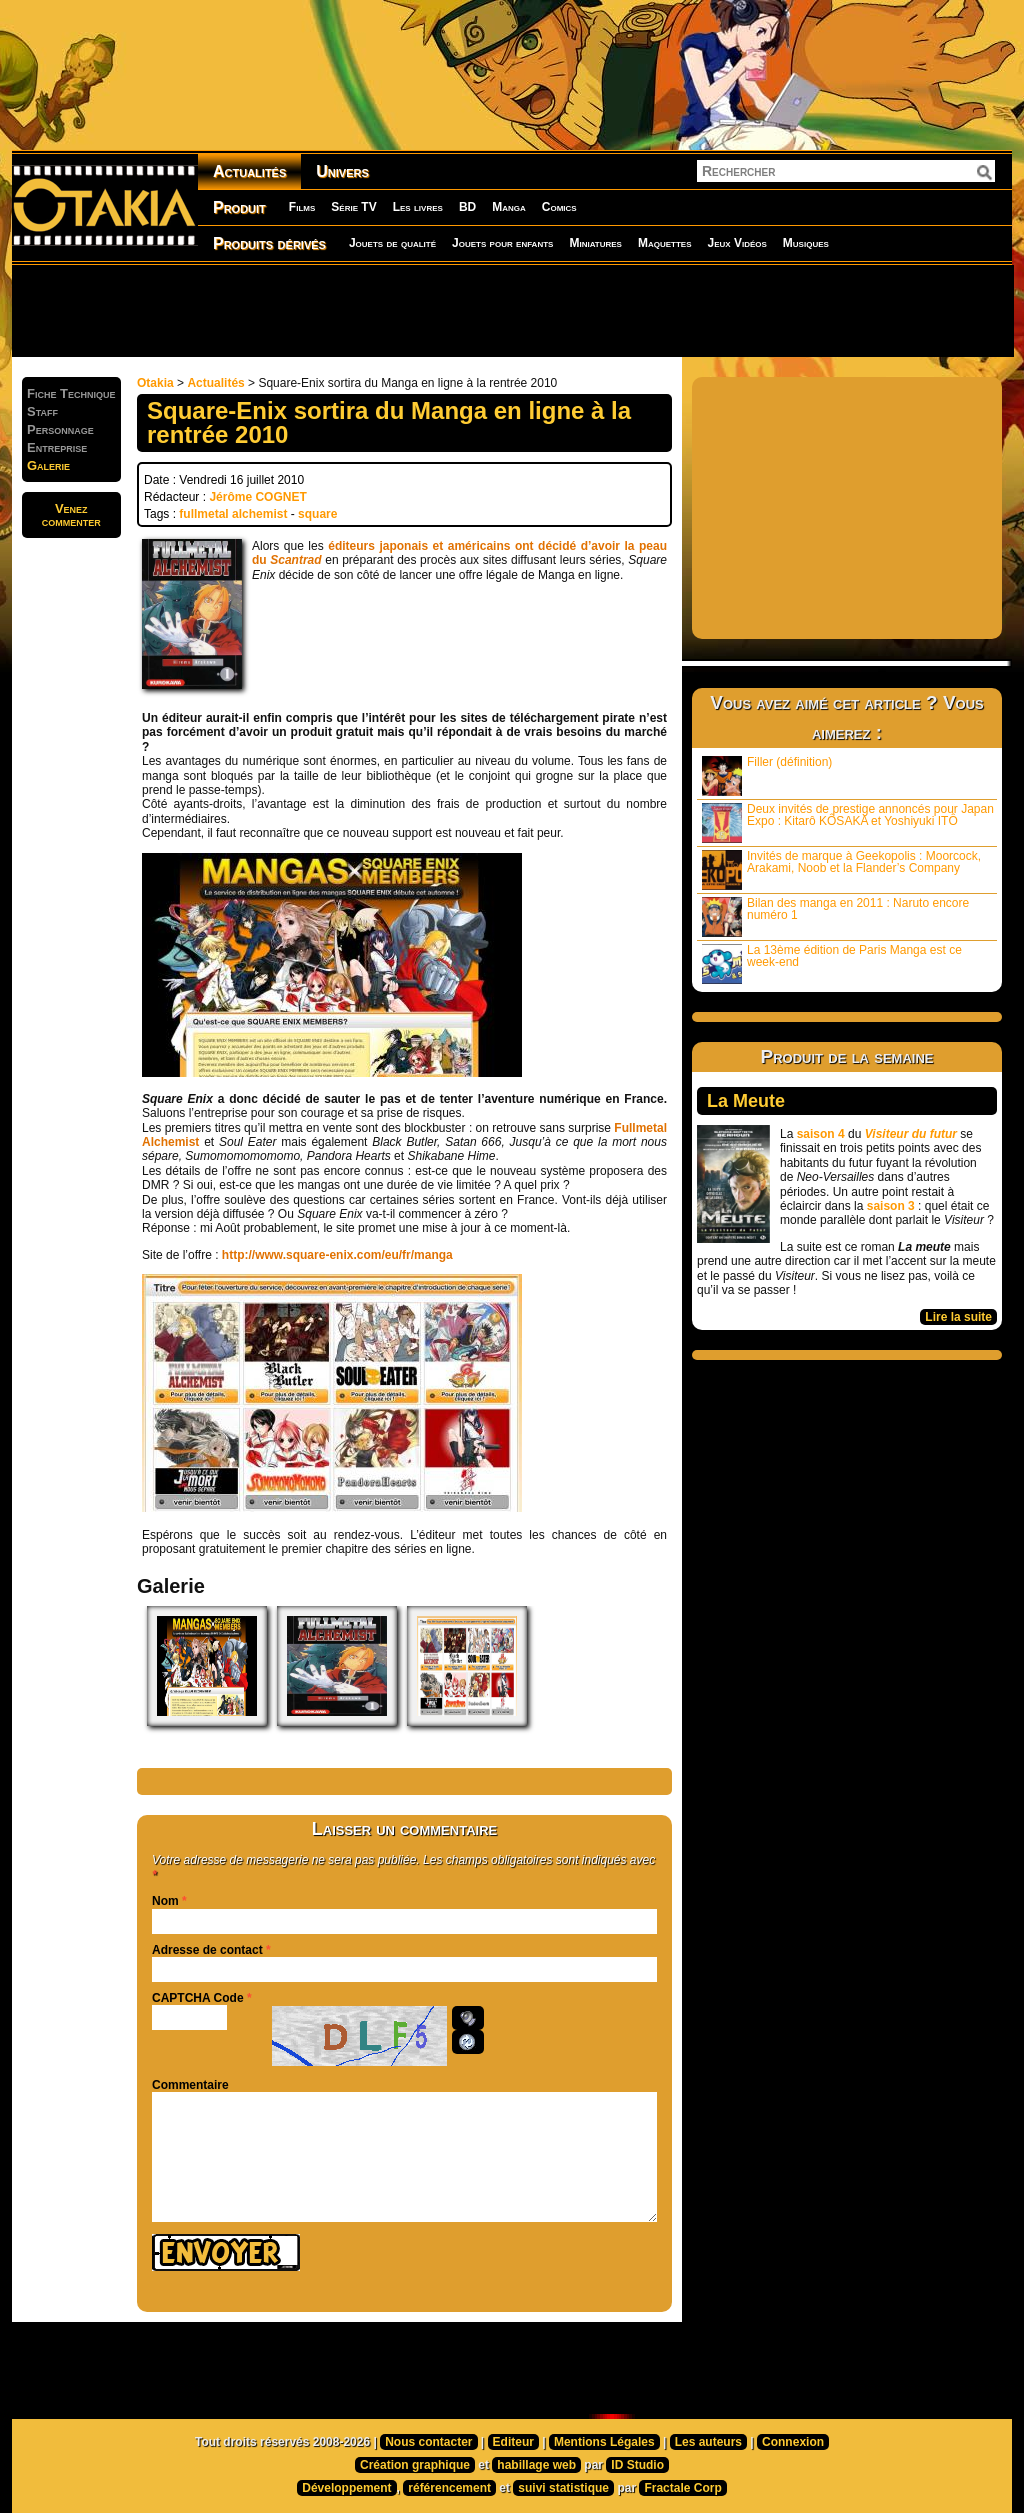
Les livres (418, 207)
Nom (165, 1901)
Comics (559, 207)
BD (467, 207)
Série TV (353, 207)
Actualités (249, 171)
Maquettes (665, 243)
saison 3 (891, 1206)
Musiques (806, 243)
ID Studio (637, 2465)
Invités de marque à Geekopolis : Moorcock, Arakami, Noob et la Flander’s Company (841, 869)
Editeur (513, 2442)
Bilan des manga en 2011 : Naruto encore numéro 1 (835, 916)
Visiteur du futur (911, 1134)
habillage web (536, 2465)
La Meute (746, 1101)
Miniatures (595, 243)
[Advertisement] (512, 310)
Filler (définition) (767, 775)
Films (302, 207)
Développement (346, 2488)
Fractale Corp (682, 2488)
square (317, 514)
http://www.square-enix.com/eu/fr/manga (337, 1255)
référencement (449, 2488)
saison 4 (821, 1134)
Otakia (155, 383)
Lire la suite (958, 1317)
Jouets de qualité (392, 243)
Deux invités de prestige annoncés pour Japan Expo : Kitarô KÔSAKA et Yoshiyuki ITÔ (848, 822)
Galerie (48, 465)
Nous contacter (428, 2442)
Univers (342, 171)
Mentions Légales (604, 2442)
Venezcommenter (71, 515)
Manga (509, 207)
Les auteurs (708, 2442)
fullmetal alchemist (233, 514)
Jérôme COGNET (257, 497)
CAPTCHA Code (198, 1998)
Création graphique (415, 2465)
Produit (239, 207)
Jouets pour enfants (502, 243)
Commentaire (190, 2085)
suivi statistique (563, 2488)
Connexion (793, 2442)
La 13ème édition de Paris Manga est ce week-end (832, 963)
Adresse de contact (207, 1950)
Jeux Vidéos (736, 243)
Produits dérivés (269, 243)
